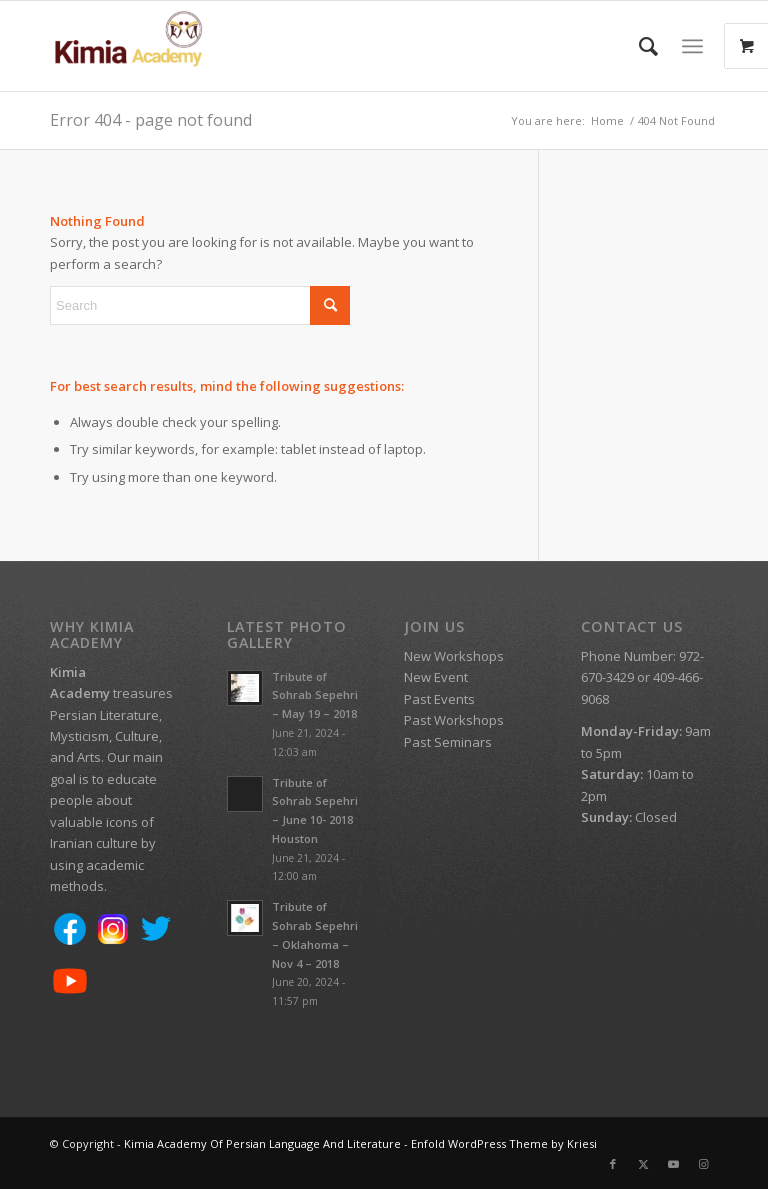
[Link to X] (643, 1164)
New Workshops (454, 656)
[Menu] (692, 46)
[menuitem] (638, 46)
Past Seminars (448, 742)
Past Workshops (454, 720)
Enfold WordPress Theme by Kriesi (504, 1143)
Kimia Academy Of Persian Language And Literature (262, 1143)
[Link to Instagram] (703, 1164)
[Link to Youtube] (673, 1164)
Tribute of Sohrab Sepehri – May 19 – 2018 (315, 695)
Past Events (439, 699)
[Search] (638, 46)
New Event (436, 677)
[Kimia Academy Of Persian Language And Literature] (148, 46)
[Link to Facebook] (613, 1164)
